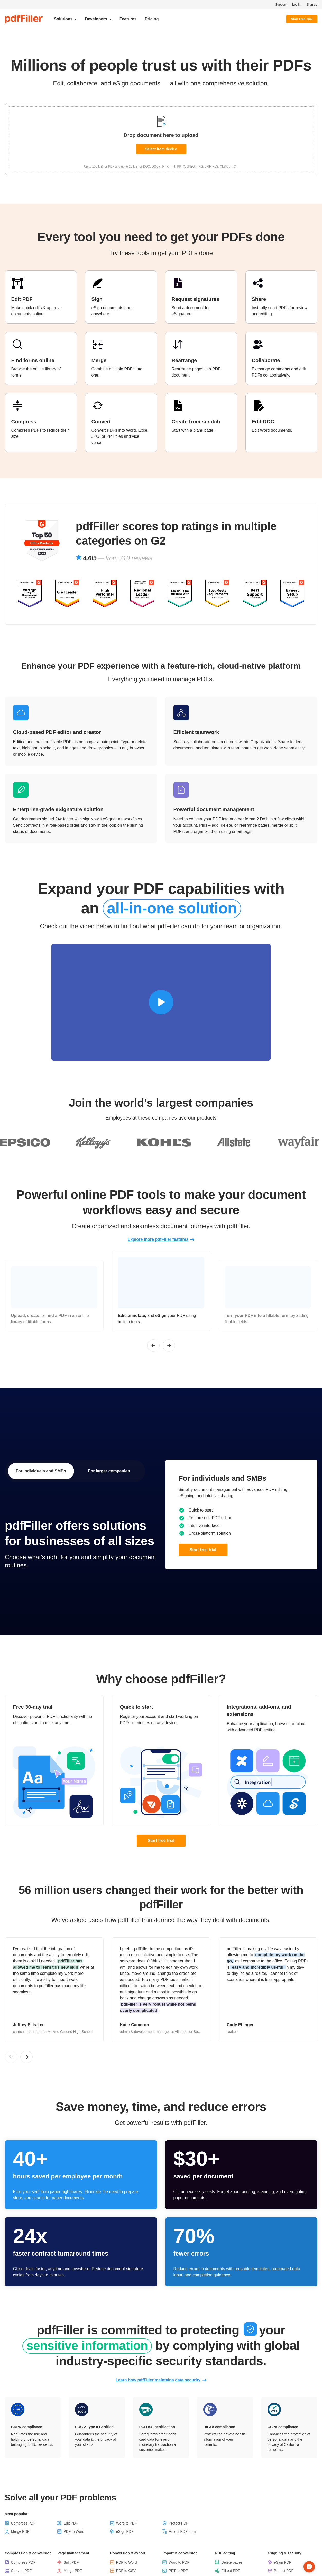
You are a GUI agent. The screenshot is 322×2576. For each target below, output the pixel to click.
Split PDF (71, 2562)
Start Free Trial (301, 19)
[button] (309, 2549)
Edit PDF (70, 2523)
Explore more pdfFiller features (161, 1239)
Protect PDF (178, 2523)
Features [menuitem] (128, 19)
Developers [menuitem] (96, 19)
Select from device (161, 149)
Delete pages (232, 2562)
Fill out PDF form (182, 2531)
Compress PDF (23, 2523)
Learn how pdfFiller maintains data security (161, 2380)
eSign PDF (125, 2531)
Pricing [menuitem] (152, 19)
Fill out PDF (230, 2571)
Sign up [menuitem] (312, 4)
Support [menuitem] (280, 4)
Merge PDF (20, 2531)
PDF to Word (73, 2531)
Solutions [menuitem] (63, 19)
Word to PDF (126, 2523)
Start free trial (202, 1550)
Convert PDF (21, 2571)
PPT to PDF (178, 2571)
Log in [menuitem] (296, 4)
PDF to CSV (126, 2571)
